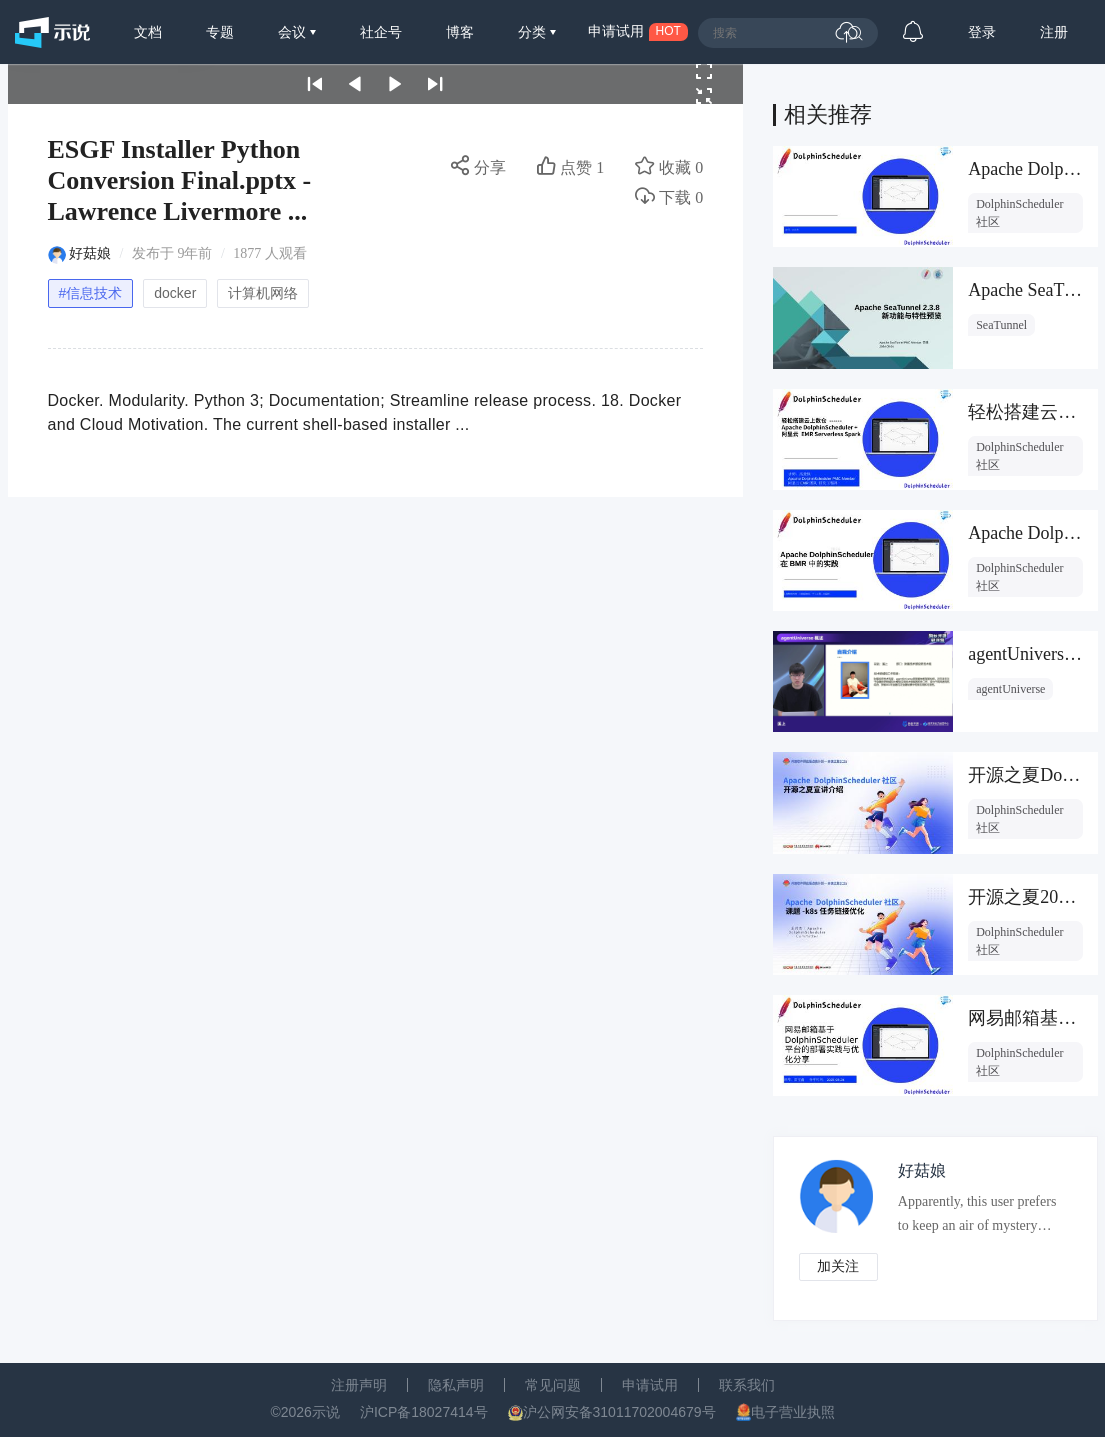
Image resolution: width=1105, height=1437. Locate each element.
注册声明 (359, 1385)
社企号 (381, 32)
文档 (148, 32)
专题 (220, 32)
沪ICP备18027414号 (424, 1412)
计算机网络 (263, 293)
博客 (460, 32)
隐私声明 (456, 1385)
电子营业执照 (793, 1412)
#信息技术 (91, 293)
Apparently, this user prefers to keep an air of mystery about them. (978, 1218)
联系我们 (747, 1385)
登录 (982, 32)
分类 (534, 32)
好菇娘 (90, 253)
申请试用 (650, 1385)
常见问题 (553, 1385)
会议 (294, 32)
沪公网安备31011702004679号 (619, 1412)
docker (175, 293)
